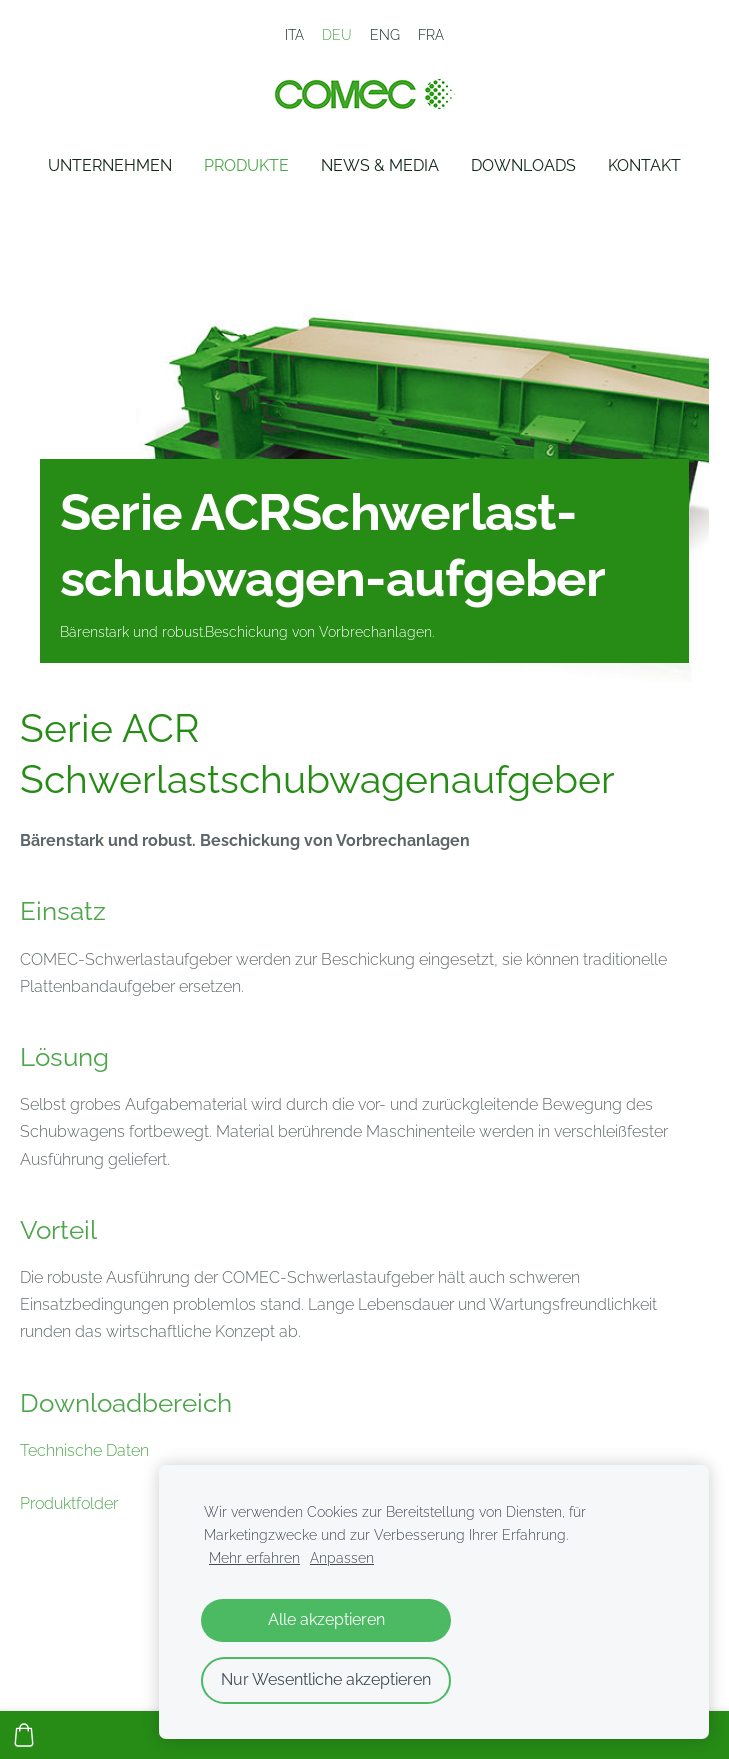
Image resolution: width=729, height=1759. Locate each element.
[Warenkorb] (24, 1735)
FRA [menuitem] (431, 35)
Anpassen (342, 1557)
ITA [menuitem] (294, 35)
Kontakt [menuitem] (644, 165)
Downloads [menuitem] (523, 165)
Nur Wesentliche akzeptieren (326, 1679)
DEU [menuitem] (337, 35)
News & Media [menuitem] (380, 165)
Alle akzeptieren (326, 1619)
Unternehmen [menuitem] (110, 165)
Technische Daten (84, 1450)
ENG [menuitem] (385, 35)
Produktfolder (69, 1503)
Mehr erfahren (254, 1557)
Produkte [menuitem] (246, 165)
